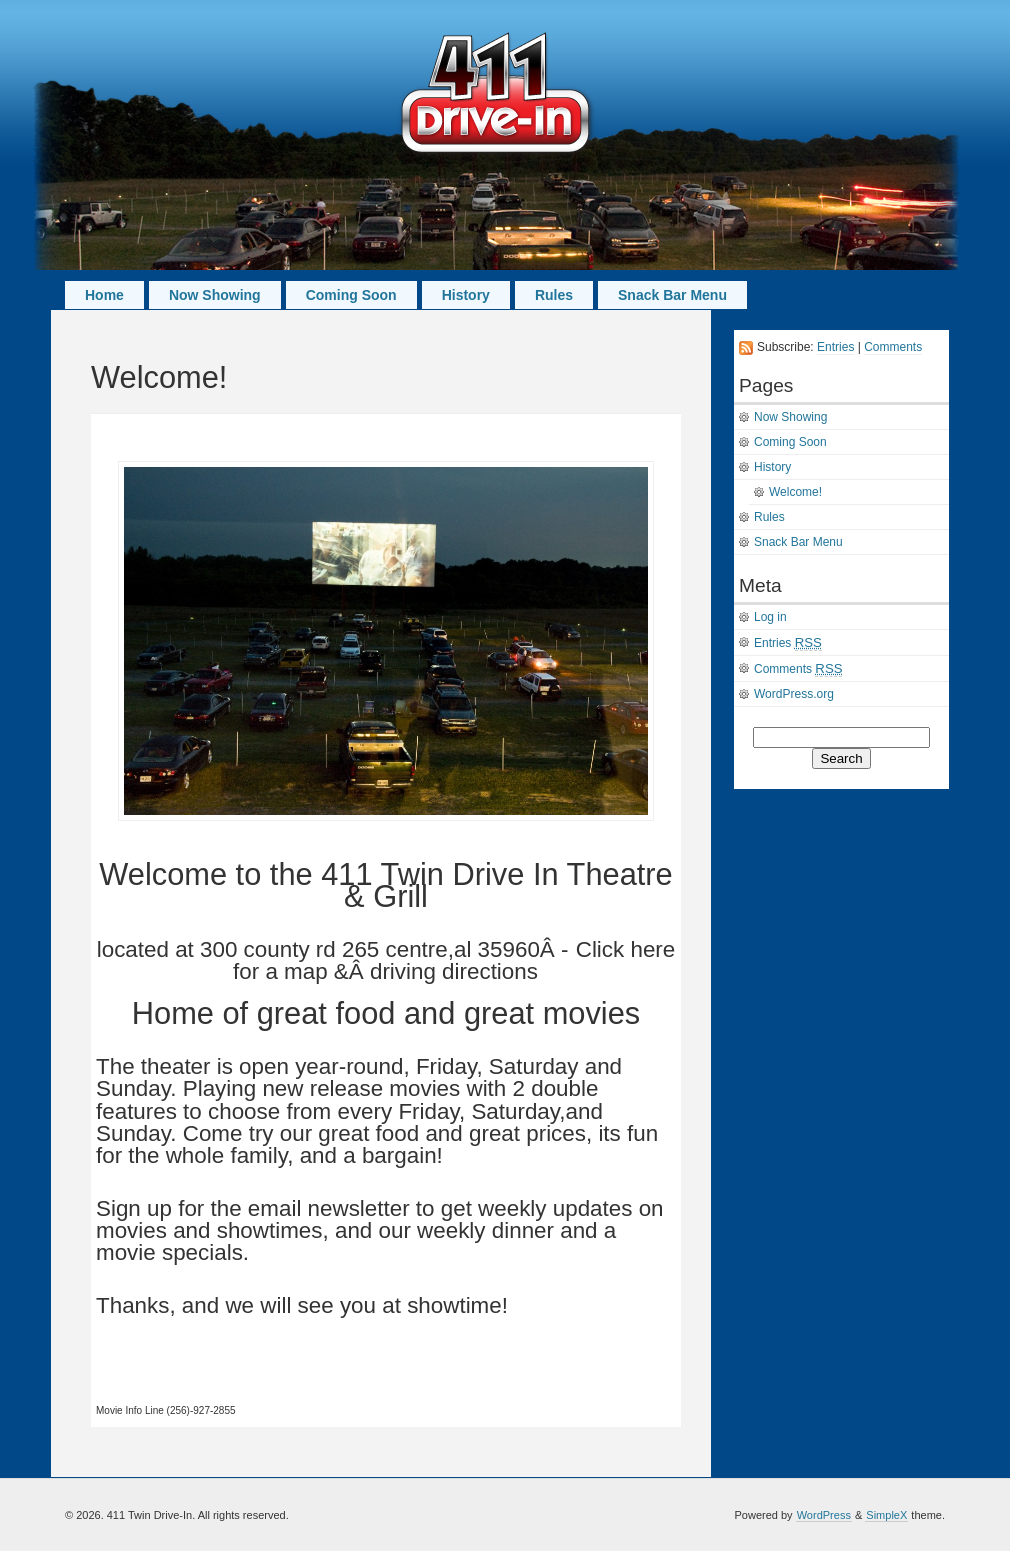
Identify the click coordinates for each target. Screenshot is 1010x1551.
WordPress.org (794, 694)
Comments (893, 347)
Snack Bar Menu (672, 295)
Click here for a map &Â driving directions (454, 960)
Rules (554, 295)
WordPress (824, 1515)
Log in (770, 617)
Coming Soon (351, 295)
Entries (835, 347)
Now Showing (215, 295)
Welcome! (795, 492)
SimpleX (886, 1515)
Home (104, 295)
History (466, 295)
